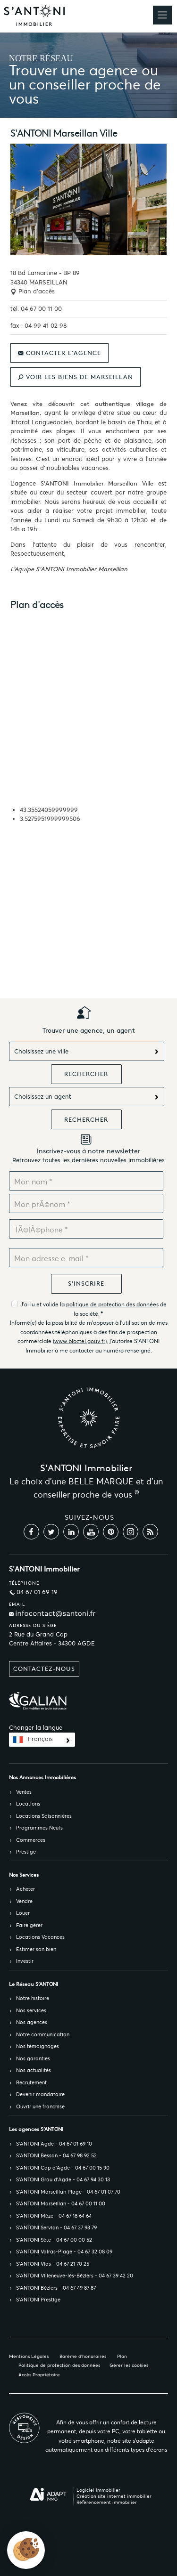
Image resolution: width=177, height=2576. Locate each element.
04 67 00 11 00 (41, 309)
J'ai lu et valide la (43, 1304)
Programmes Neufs (39, 1827)
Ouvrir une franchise (40, 2106)
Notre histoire (32, 1998)
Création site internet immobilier (114, 2496)
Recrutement (31, 2082)
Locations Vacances (40, 1937)
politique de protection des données (112, 1304)
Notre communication (42, 2034)
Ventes (24, 1792)
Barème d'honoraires (82, 2356)
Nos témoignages (37, 2046)
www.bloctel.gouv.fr (79, 1341)
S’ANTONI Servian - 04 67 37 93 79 (56, 2227)
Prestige (26, 1851)
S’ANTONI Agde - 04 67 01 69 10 (54, 2143)
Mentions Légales (29, 2356)
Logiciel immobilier (98, 2490)
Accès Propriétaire (39, 2375)
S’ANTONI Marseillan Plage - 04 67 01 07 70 (68, 2191)
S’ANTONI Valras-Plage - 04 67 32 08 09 (64, 2251)
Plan (122, 2356)
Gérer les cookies (129, 2365)
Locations (28, 1803)
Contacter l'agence (59, 352)
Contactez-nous (44, 1668)
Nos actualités (33, 2070)
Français (40, 1739)
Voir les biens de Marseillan (75, 377)
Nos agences (31, 2022)
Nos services (31, 2010)
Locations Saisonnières (44, 1816)
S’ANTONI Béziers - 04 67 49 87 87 (56, 2287)
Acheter (25, 1889)
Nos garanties (33, 2058)
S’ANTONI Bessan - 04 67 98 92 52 (56, 2155)
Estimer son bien (36, 1949)
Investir (25, 1961)
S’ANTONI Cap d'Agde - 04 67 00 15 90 (63, 2167)
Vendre (24, 1901)
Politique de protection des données (59, 2365)
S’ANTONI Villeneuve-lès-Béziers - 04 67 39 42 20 (74, 2275)
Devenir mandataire (40, 2094)
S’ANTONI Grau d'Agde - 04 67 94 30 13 (63, 2179)
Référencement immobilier (106, 2502)
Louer (23, 1913)
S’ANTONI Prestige (38, 2299)
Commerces (30, 1840)
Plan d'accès (32, 291)
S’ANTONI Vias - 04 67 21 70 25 (52, 2263)
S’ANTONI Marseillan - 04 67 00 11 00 (60, 2203)
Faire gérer (29, 1925)
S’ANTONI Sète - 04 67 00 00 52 (54, 2239)
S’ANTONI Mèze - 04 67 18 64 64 (54, 2215)
